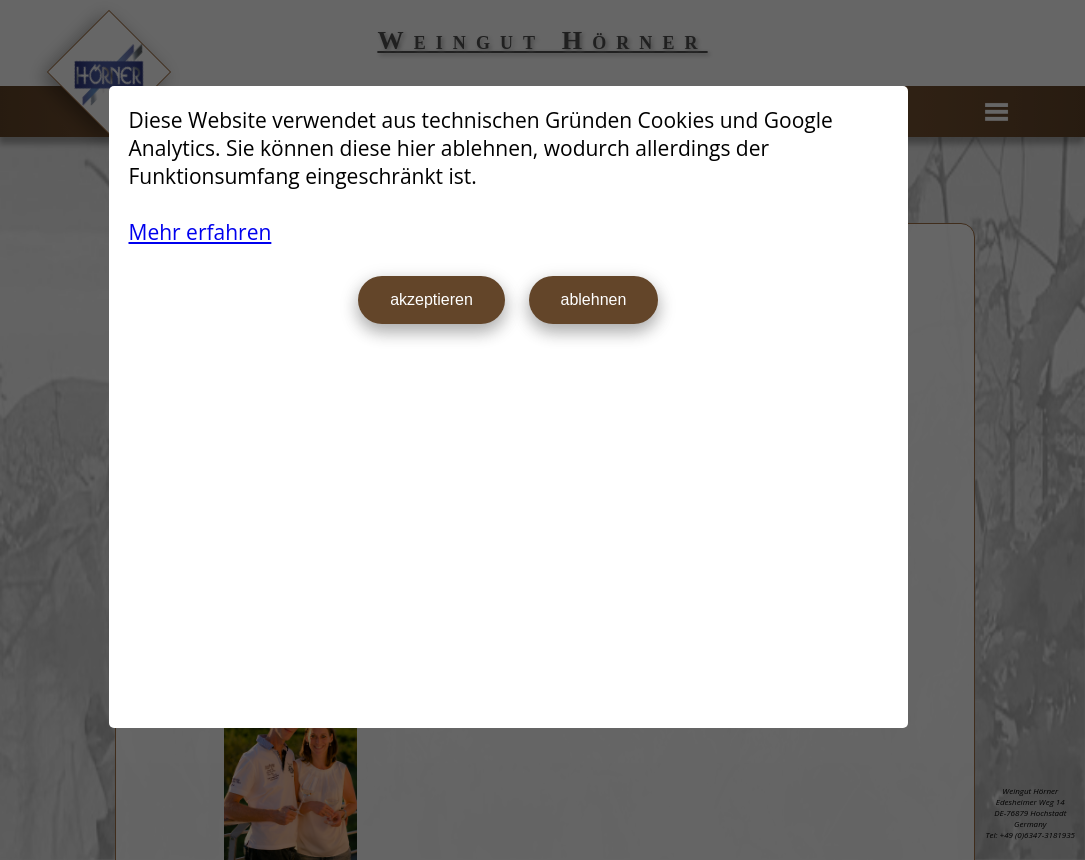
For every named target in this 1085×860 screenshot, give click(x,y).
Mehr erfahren (200, 232)
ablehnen (594, 299)
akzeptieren (431, 299)
